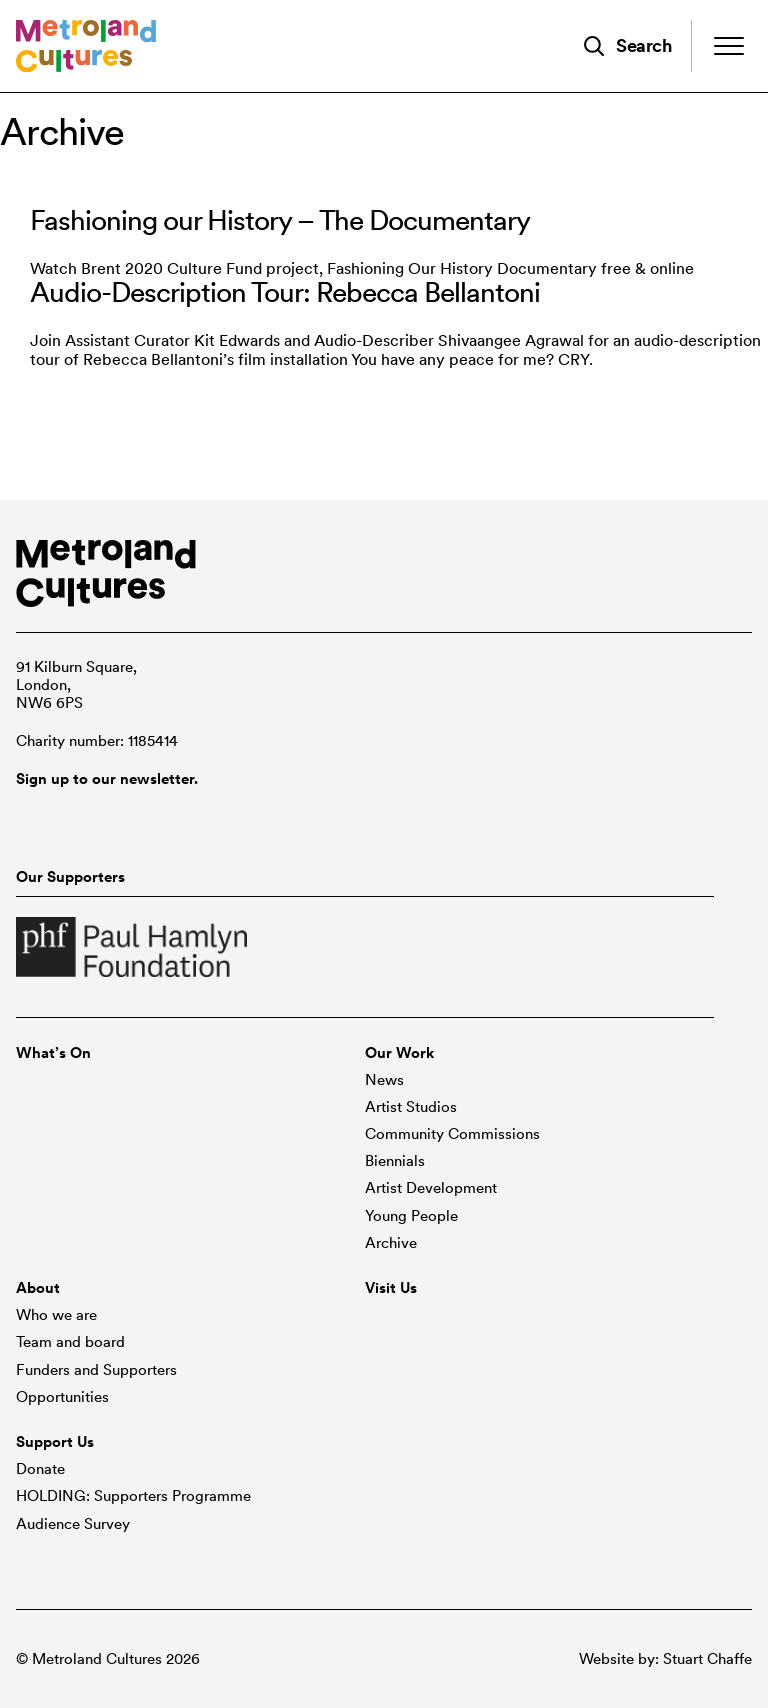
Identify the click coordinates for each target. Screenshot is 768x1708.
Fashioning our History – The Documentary (280, 220)
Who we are (56, 1315)
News (384, 1080)
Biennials (395, 1161)
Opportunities (62, 1397)
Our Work (399, 1053)
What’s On (53, 1053)
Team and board (70, 1342)
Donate (40, 1469)
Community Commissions (452, 1134)
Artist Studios (411, 1107)
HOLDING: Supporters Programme (133, 1496)
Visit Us (391, 1288)
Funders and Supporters (96, 1370)
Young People (411, 1216)
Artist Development (431, 1188)
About (38, 1288)
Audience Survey (73, 1524)
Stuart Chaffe (707, 1659)
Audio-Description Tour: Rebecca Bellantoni (285, 292)
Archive (391, 1243)
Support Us (55, 1442)
